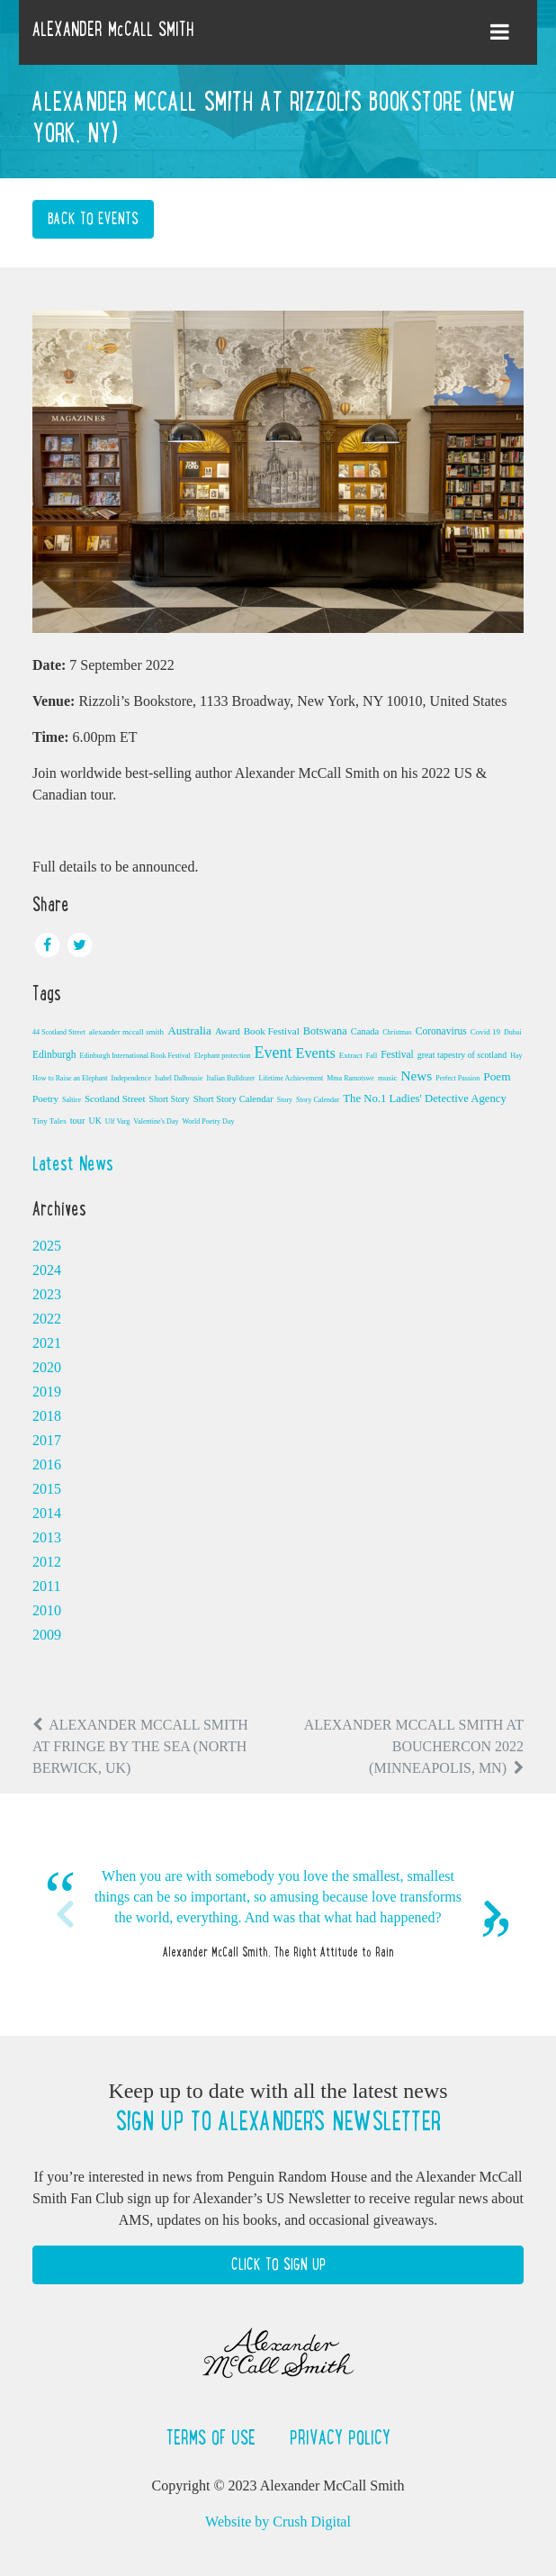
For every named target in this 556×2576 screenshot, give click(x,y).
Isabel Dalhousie (179, 1078)
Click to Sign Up (278, 2264)
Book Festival (272, 1031)
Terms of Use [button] (213, 2437)
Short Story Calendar (233, 1099)
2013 (46, 1537)
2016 (46, 1464)
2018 (46, 1416)
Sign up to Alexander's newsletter (278, 2121)
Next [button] (492, 1914)
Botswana (325, 1031)
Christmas (396, 1032)
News (416, 1075)
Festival (397, 1054)
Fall (371, 1056)
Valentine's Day (155, 1121)
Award (227, 1031)
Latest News (72, 1163)
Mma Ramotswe (350, 1078)
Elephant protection (222, 1056)
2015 (46, 1488)
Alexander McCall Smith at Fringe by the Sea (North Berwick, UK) (140, 1746)
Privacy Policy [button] (340, 2437)
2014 (46, 1513)
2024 (46, 1270)
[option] (278, 1915)
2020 (46, 1367)
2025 (46, 1245)
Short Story (169, 1099)
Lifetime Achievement (291, 1078)
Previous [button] (64, 1914)
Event (273, 1053)
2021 (46, 1343)
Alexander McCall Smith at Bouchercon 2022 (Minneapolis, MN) (414, 1746)
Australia (189, 1030)
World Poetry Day (208, 1121)
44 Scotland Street (58, 1032)
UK (95, 1120)
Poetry (45, 1098)
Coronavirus (441, 1031)
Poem (496, 1076)
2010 (46, 1610)
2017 (46, 1440)
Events (316, 1053)
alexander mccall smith (126, 1031)
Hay (516, 1056)
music (388, 1077)
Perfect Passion (457, 1078)
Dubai (513, 1032)
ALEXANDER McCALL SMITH (113, 29)
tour (77, 1120)
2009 (46, 1634)
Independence (131, 1078)
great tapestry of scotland (462, 1055)
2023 (46, 1294)
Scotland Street (115, 1098)
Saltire (71, 1100)
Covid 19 (485, 1031)
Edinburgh (54, 1054)
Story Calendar (317, 1100)
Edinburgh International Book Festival (135, 1056)
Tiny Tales (49, 1120)
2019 (46, 1391)
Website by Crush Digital (278, 2521)
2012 (46, 1561)
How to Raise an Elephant (70, 1078)
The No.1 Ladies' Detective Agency (425, 1098)
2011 (46, 1586)
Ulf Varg (117, 1121)
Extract (351, 1055)
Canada (365, 1031)
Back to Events (93, 219)
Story (284, 1100)
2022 (46, 1318)
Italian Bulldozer (231, 1078)
